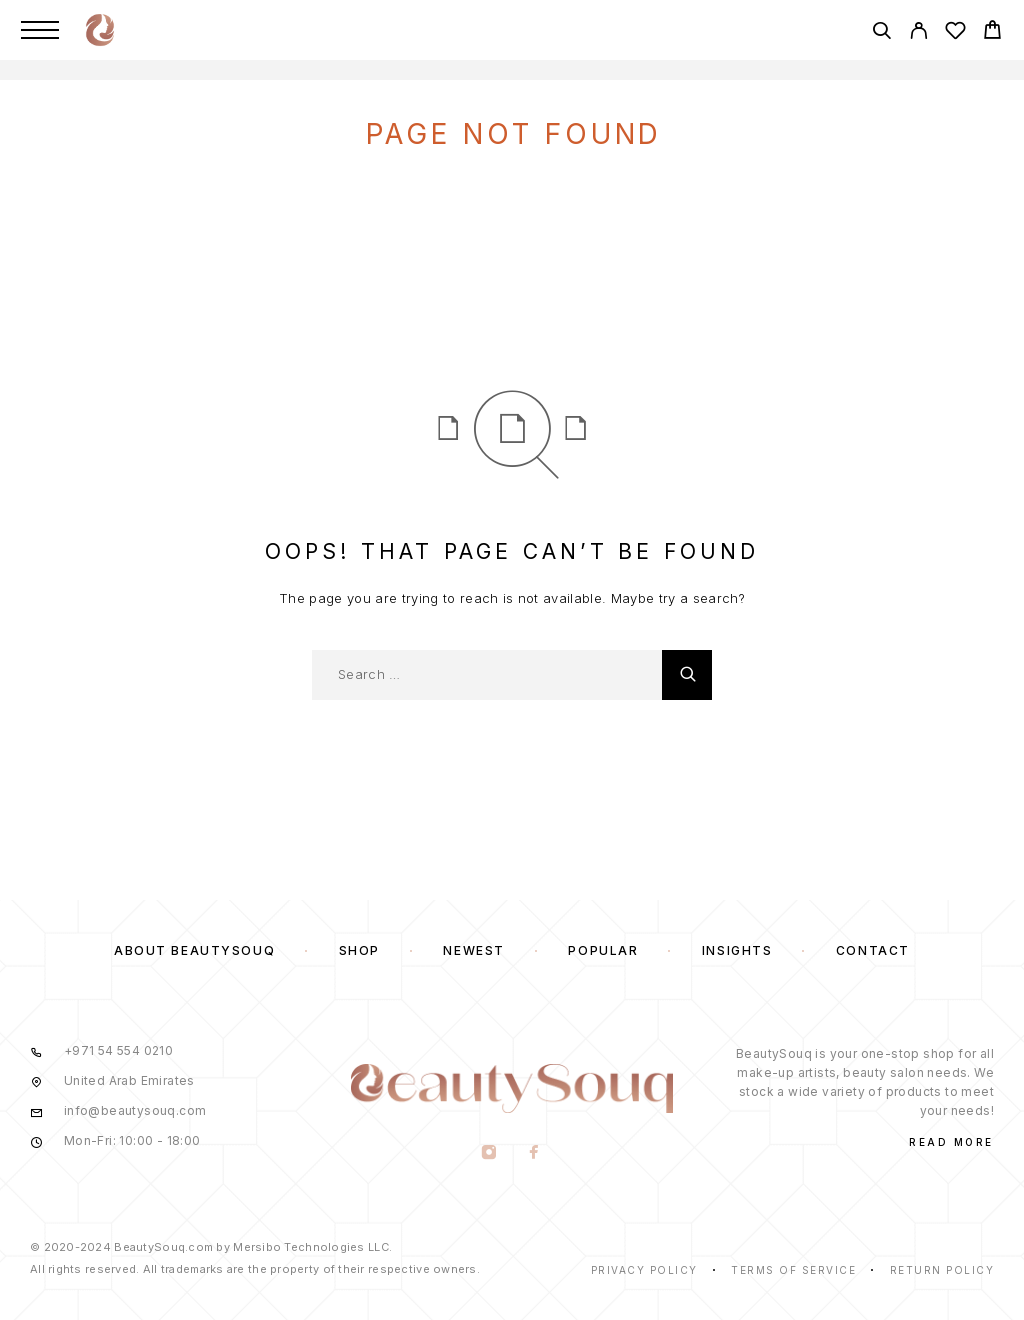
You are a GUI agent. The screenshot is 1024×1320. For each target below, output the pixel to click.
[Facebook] (534, 1154)
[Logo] (100, 30)
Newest (473, 950)
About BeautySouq (194, 950)
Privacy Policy (644, 1270)
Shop (359, 950)
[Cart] (992, 32)
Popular (603, 950)
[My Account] (918, 33)
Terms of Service (793, 1270)
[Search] (881, 33)
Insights (737, 950)
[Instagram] (489, 1154)
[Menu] (40, 30)
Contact (873, 950)
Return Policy (942, 1270)
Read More (951, 1142)
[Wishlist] (955, 33)
